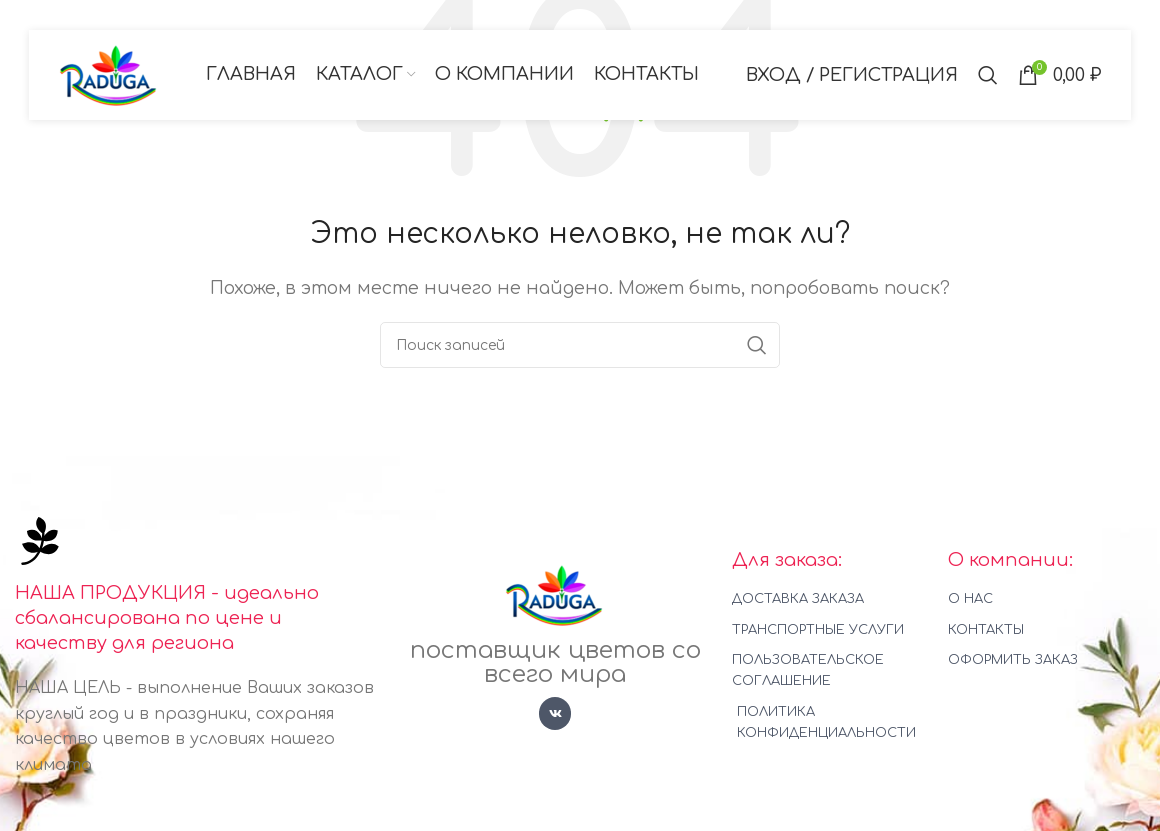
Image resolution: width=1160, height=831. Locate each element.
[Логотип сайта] (109, 74)
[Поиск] (988, 75)
